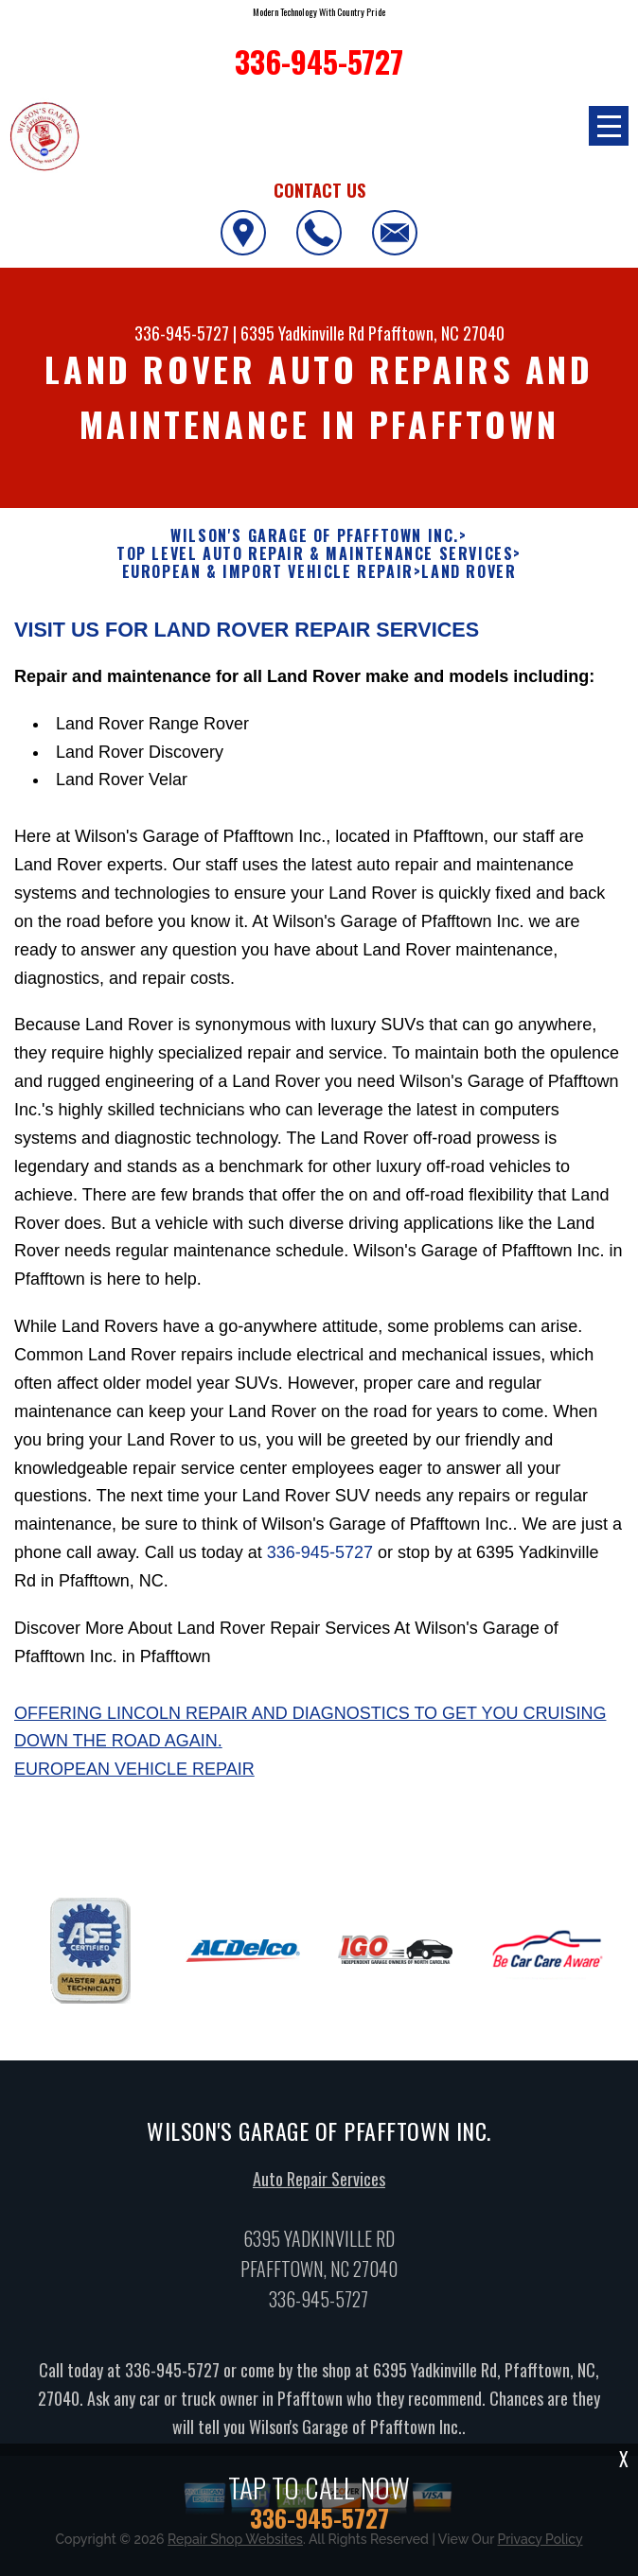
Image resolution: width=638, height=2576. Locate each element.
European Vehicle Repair (134, 1778)
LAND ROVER (468, 572)
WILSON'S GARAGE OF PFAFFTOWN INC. (314, 536)
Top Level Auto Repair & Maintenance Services (314, 554)
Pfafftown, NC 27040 (436, 333)
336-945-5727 (181, 333)
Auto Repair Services (319, 2188)
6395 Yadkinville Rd (302, 333)
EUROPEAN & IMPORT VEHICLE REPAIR (268, 572)
